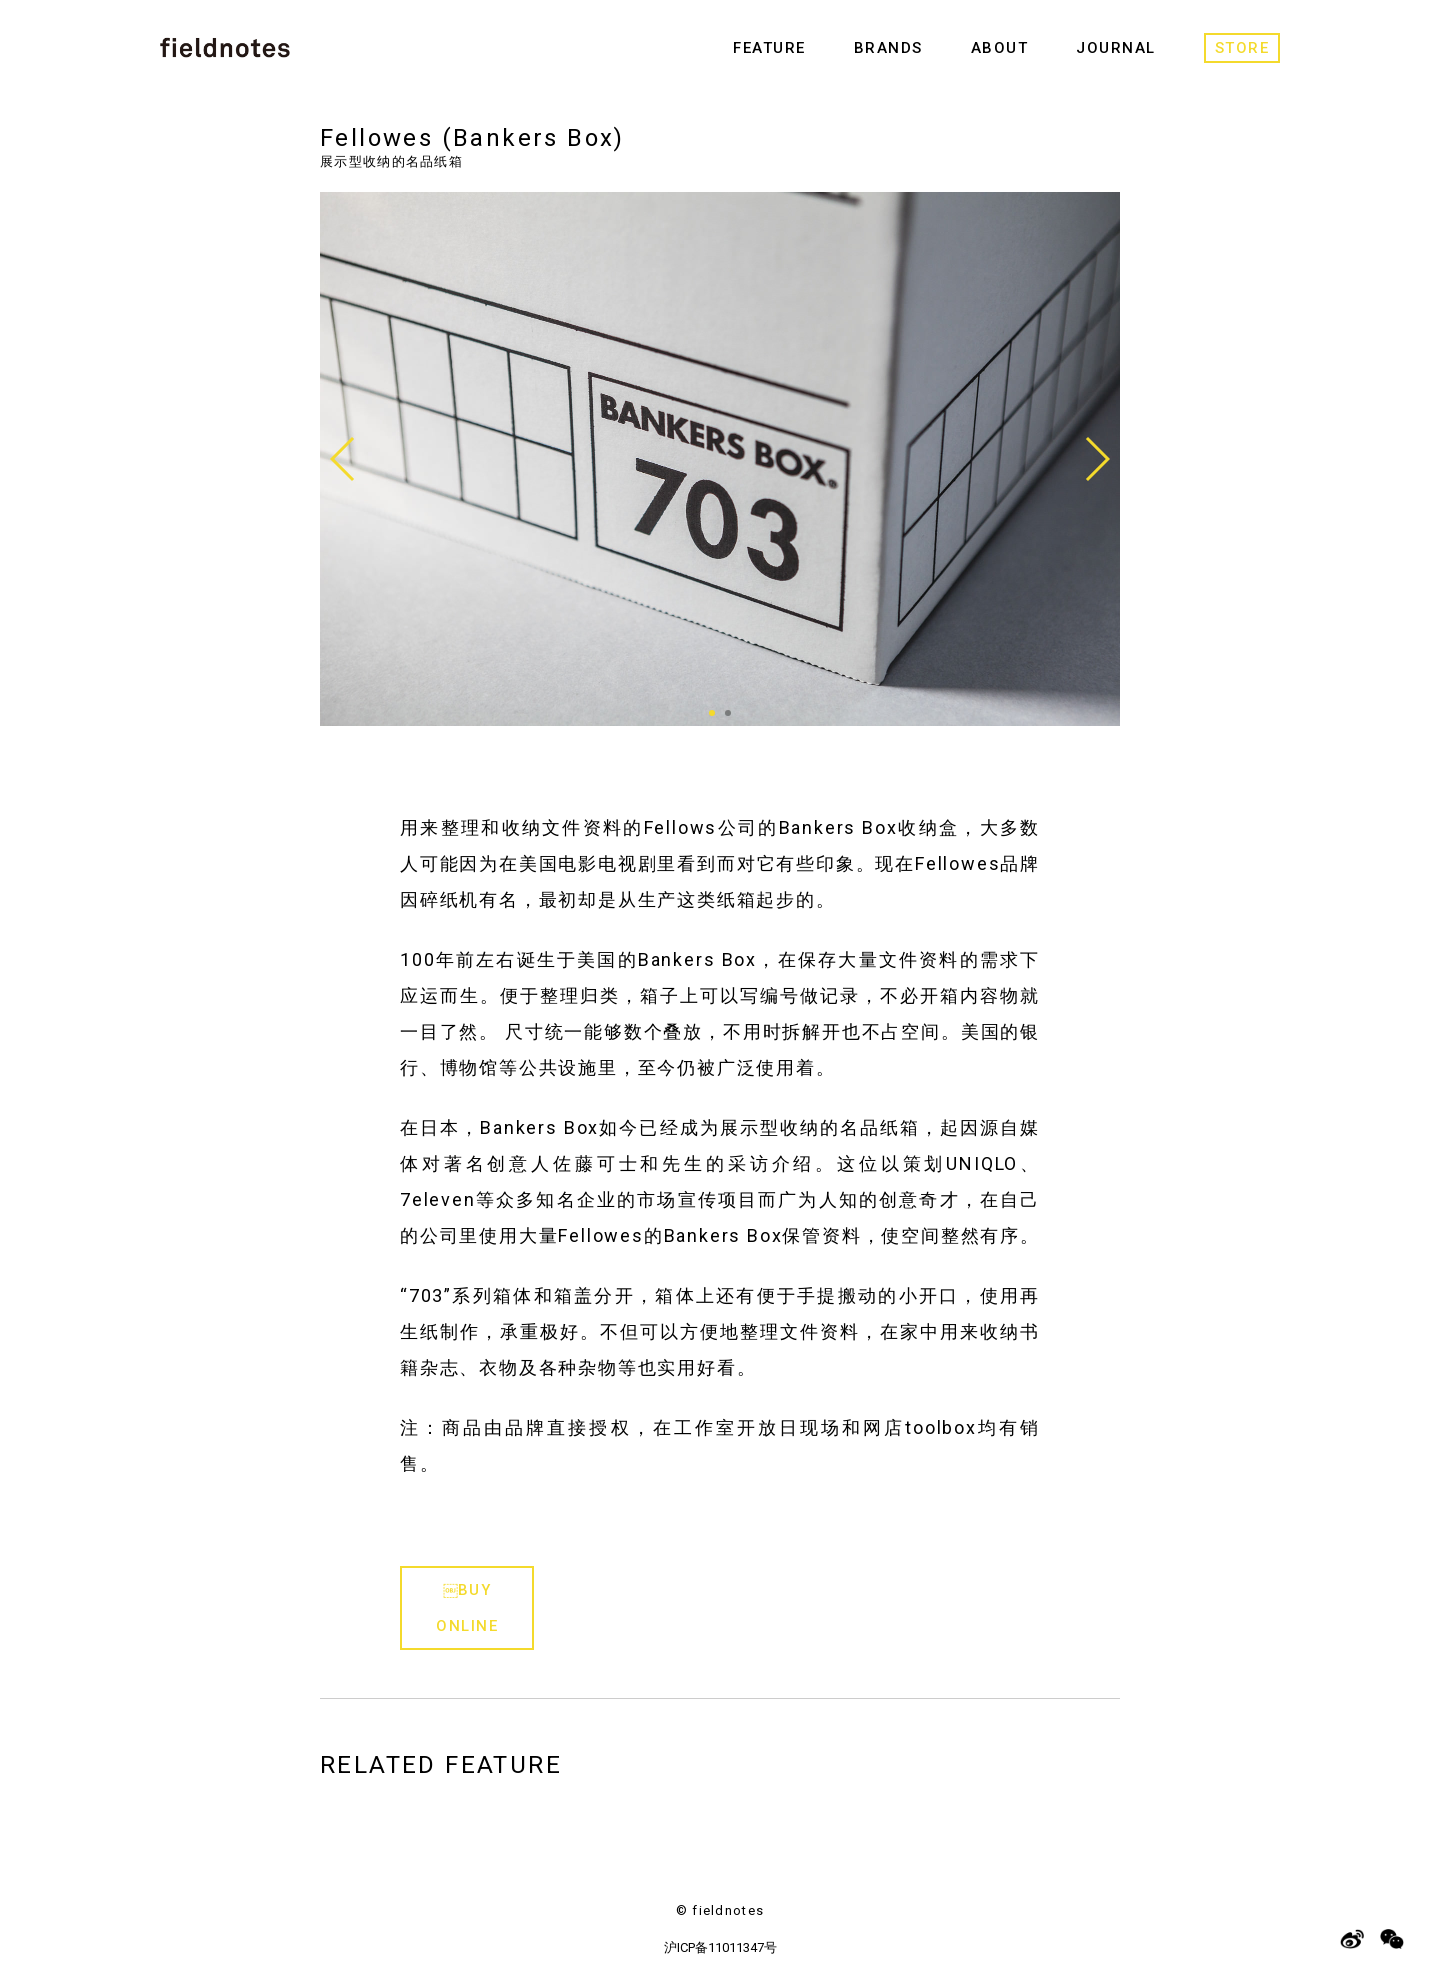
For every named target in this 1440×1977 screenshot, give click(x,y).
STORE (1242, 48)
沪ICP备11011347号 (720, 1947)
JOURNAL (1116, 48)
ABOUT (1000, 48)
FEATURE (769, 48)
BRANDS (888, 48)
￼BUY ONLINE (467, 1608)
